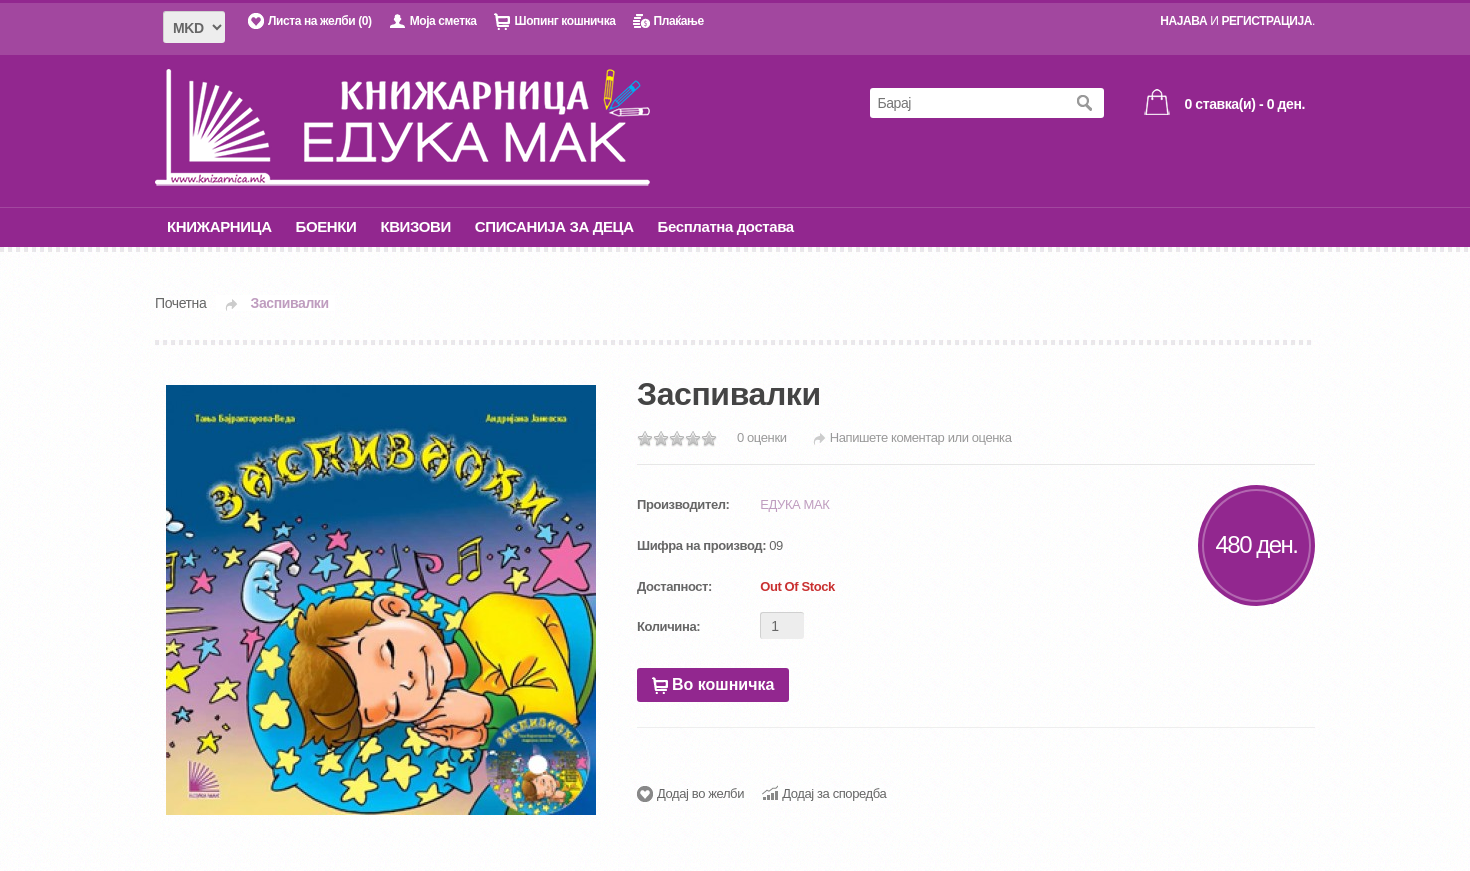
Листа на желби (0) (320, 21)
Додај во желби (700, 793)
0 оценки (762, 437)
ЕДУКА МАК (794, 504)
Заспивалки (290, 303)
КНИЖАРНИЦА (219, 226)
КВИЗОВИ (415, 226)
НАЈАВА (1183, 21)
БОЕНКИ (326, 226)
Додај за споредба (834, 793)
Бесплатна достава (726, 226)
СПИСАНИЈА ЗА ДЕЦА (554, 226)
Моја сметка (443, 21)
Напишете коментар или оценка (921, 437)
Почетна (180, 303)
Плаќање (678, 21)
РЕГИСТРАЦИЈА (1266, 21)
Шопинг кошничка (564, 21)
